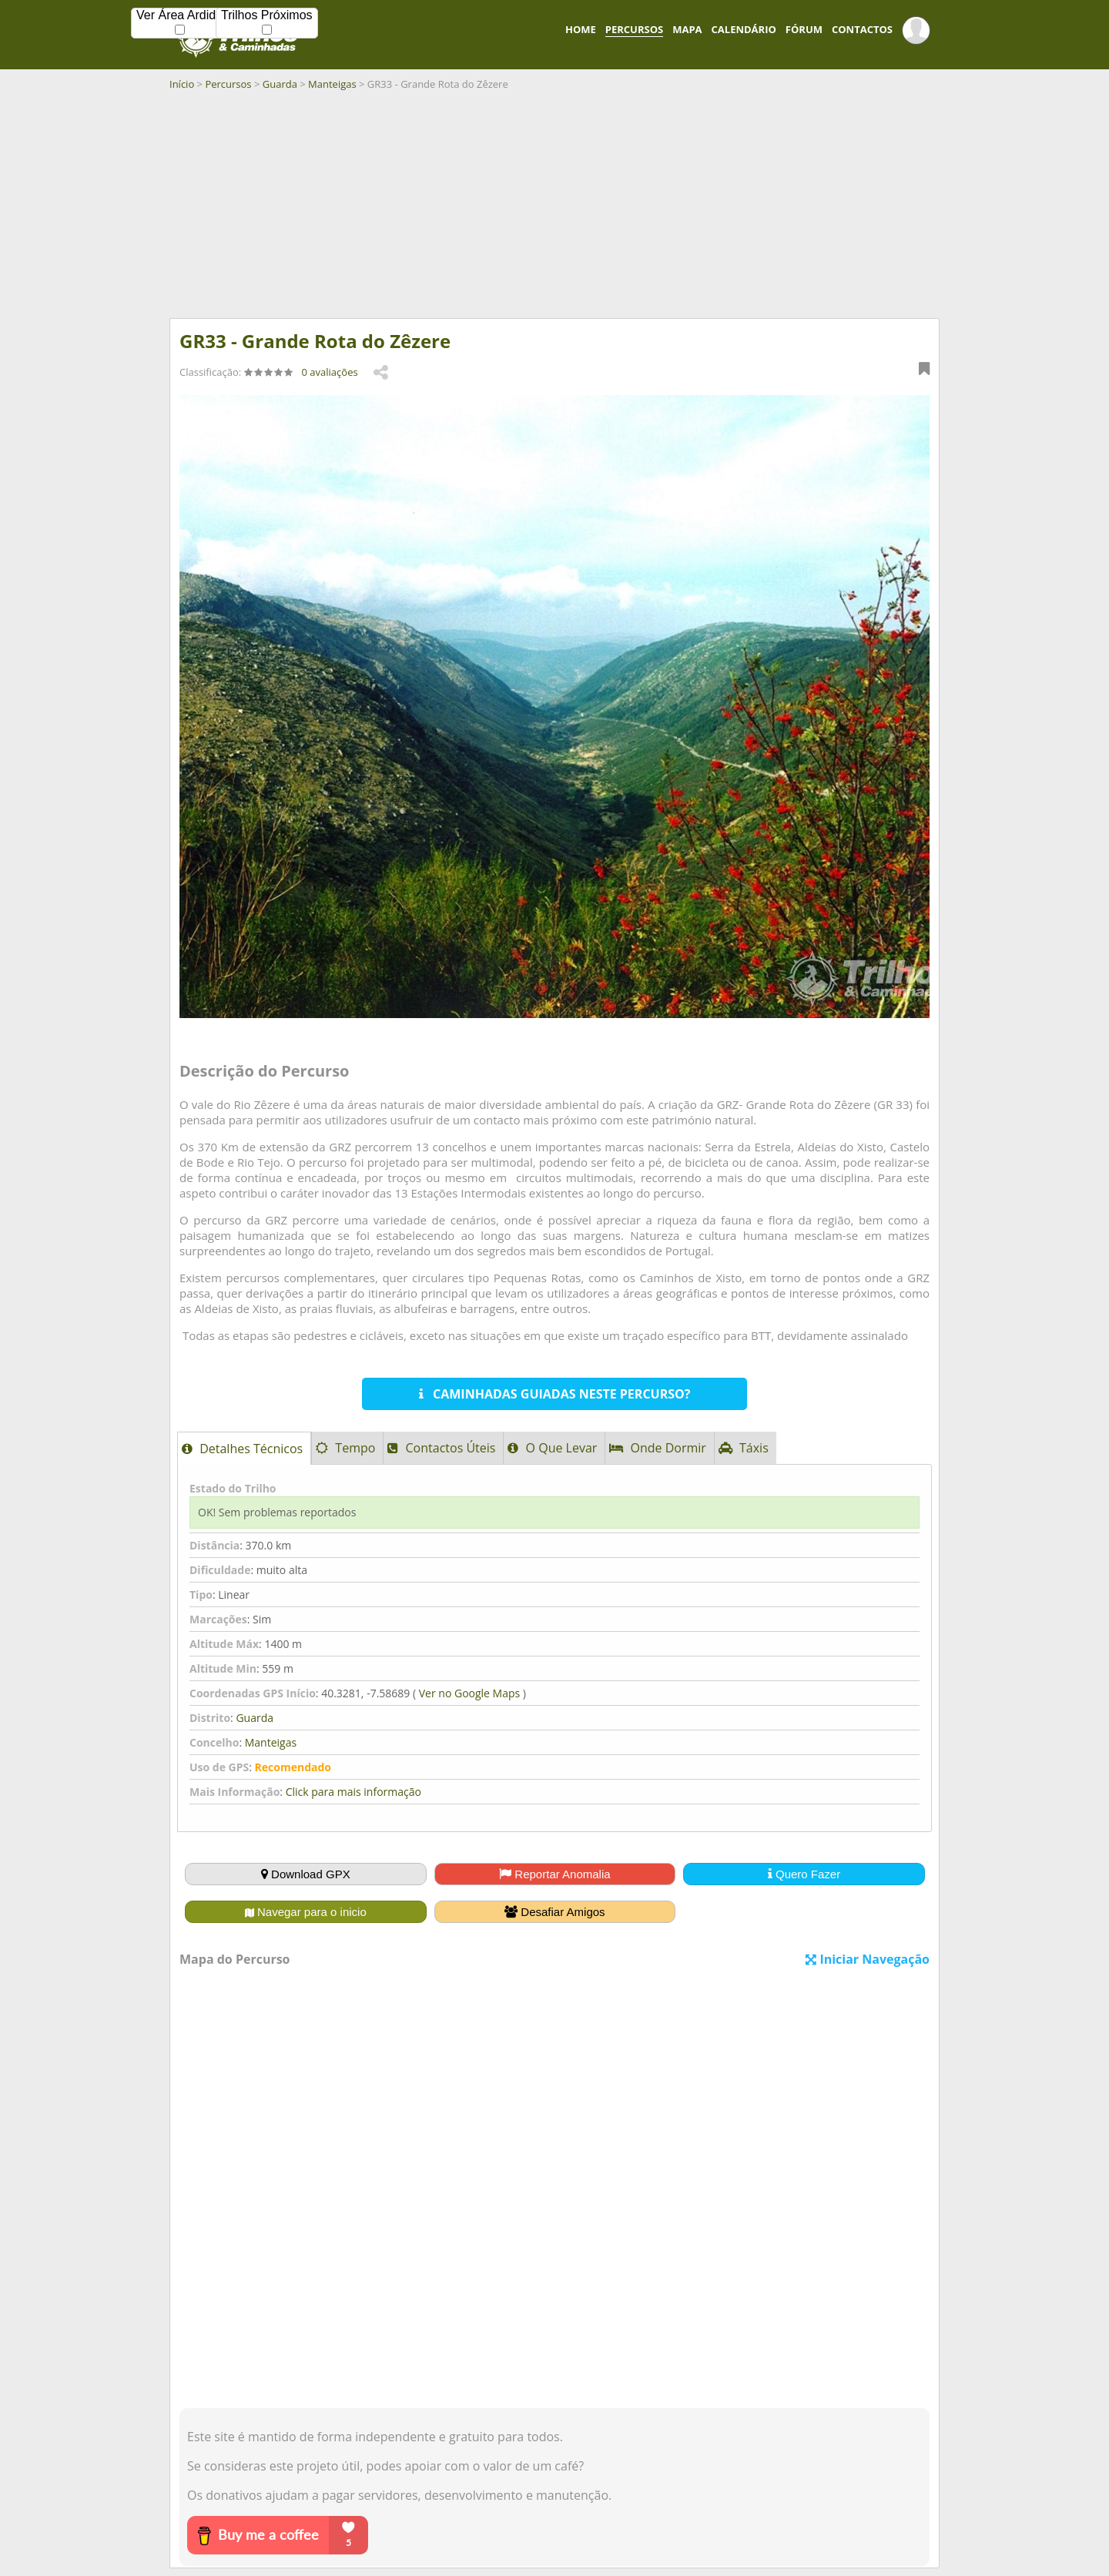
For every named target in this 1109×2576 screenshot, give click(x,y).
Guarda (280, 84)
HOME (580, 29)
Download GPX (305, 1874)
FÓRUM (804, 29)
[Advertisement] (554, 210)
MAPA (687, 29)
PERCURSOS (634, 29)
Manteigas (332, 84)
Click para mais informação (353, 1791)
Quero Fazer (804, 1874)
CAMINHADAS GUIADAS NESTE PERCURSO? (555, 1393)
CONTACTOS (862, 29)
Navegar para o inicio (306, 1911)
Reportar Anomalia (554, 1874)
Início (181, 84)
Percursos (228, 84)
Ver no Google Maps (469, 1693)
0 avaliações (330, 372)
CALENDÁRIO (744, 29)
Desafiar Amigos (554, 1911)
